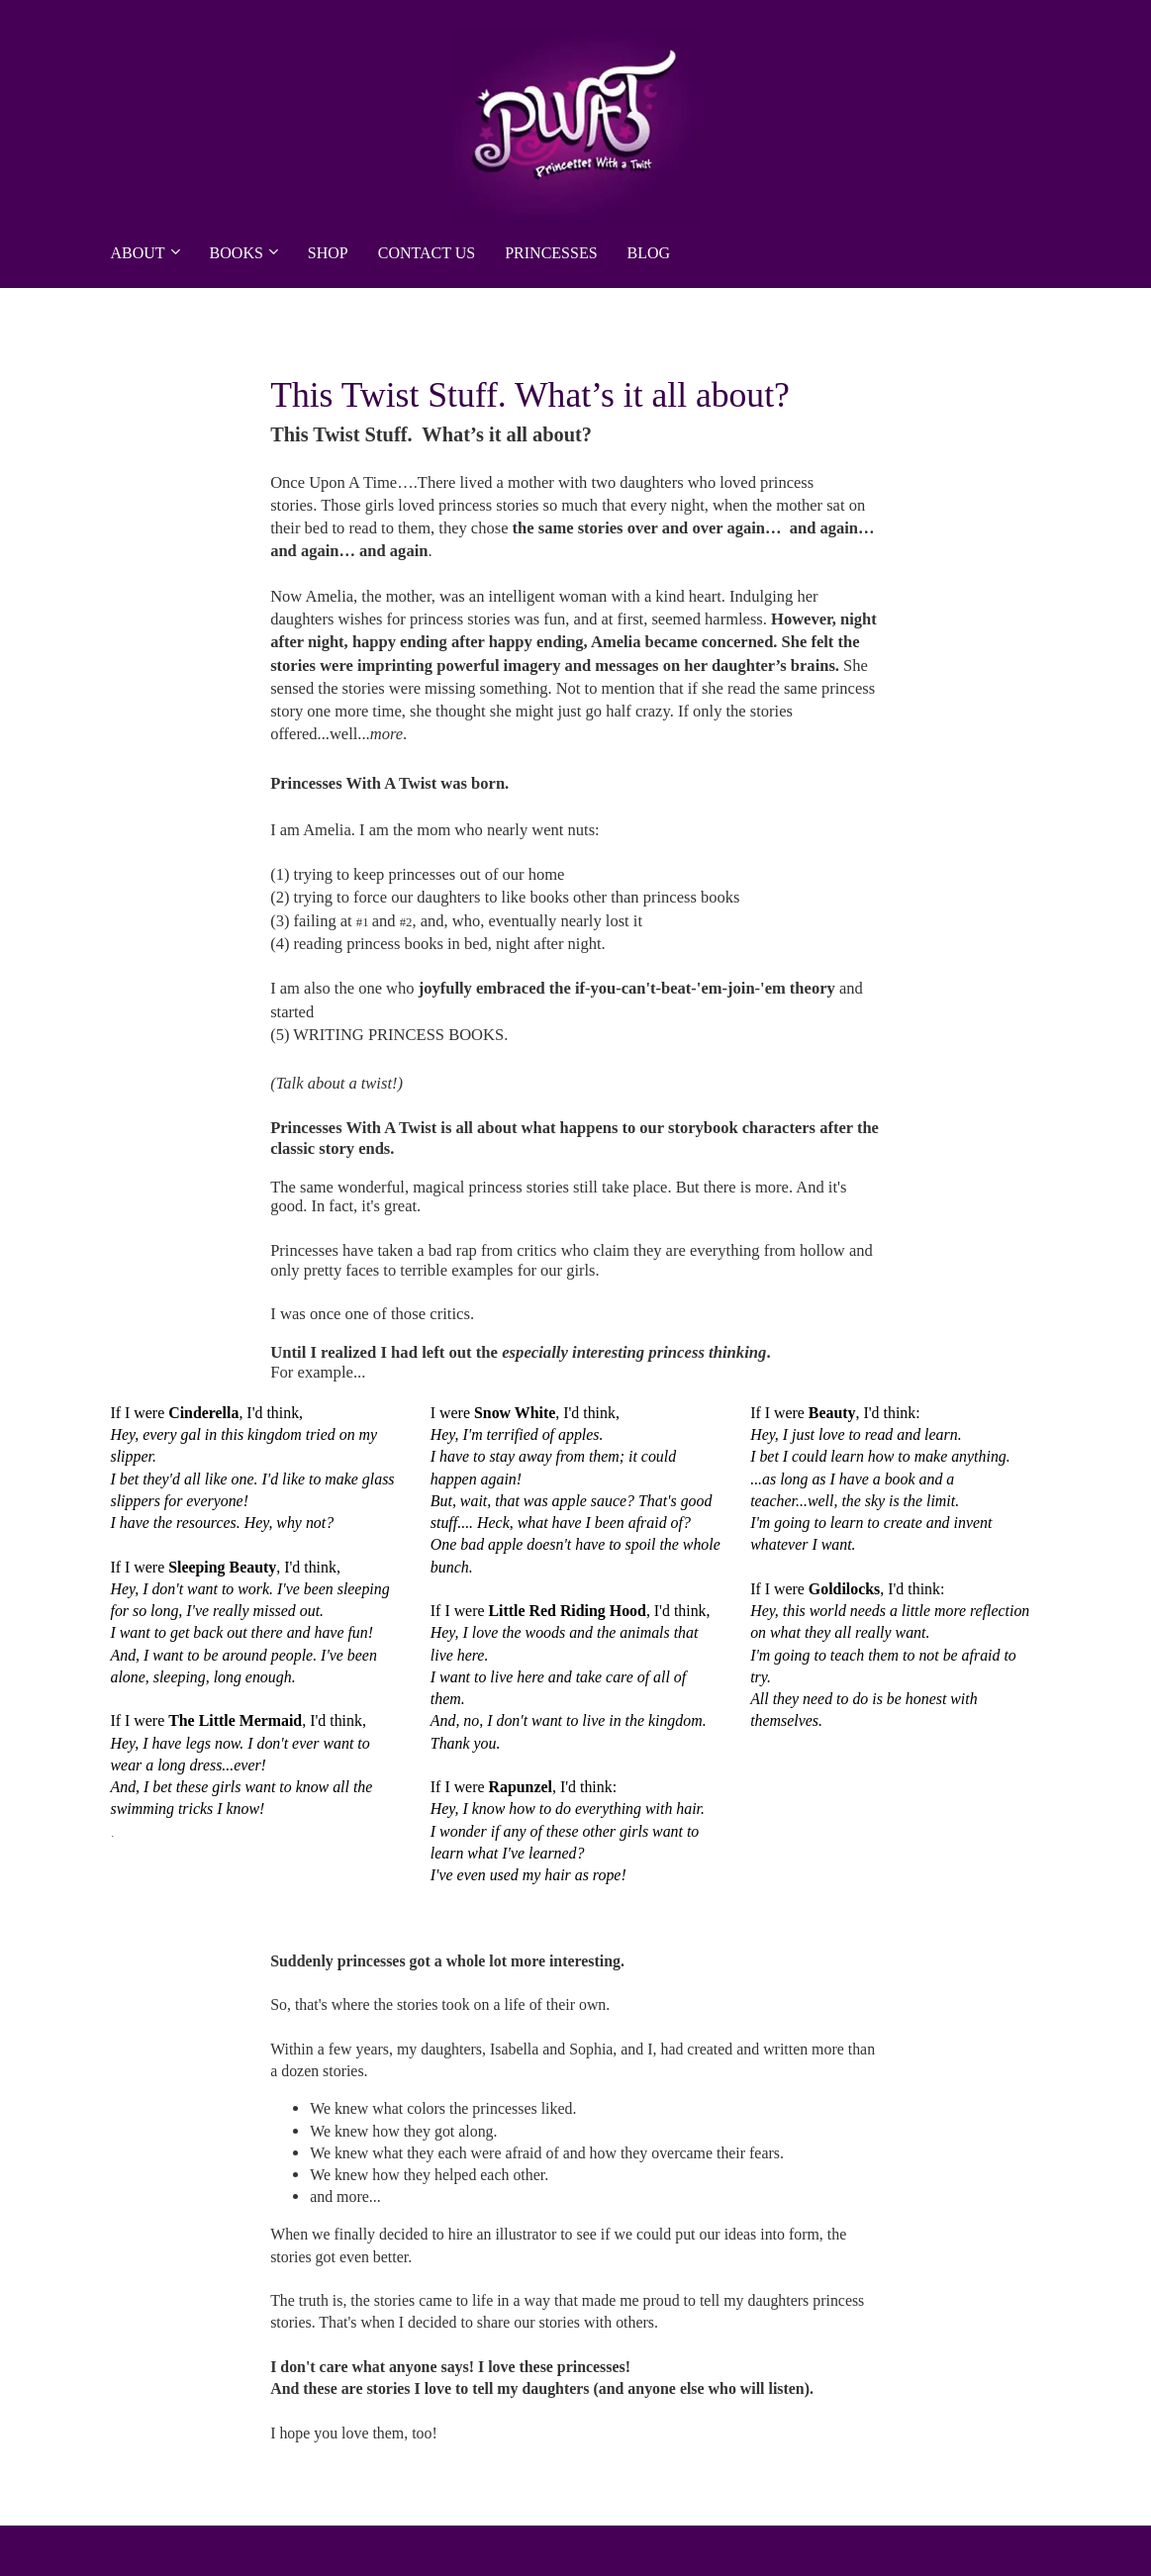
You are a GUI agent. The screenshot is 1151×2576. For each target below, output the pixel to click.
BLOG (649, 252)
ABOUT (138, 252)
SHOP (328, 252)
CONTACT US (426, 252)
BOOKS (236, 252)
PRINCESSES (551, 252)
